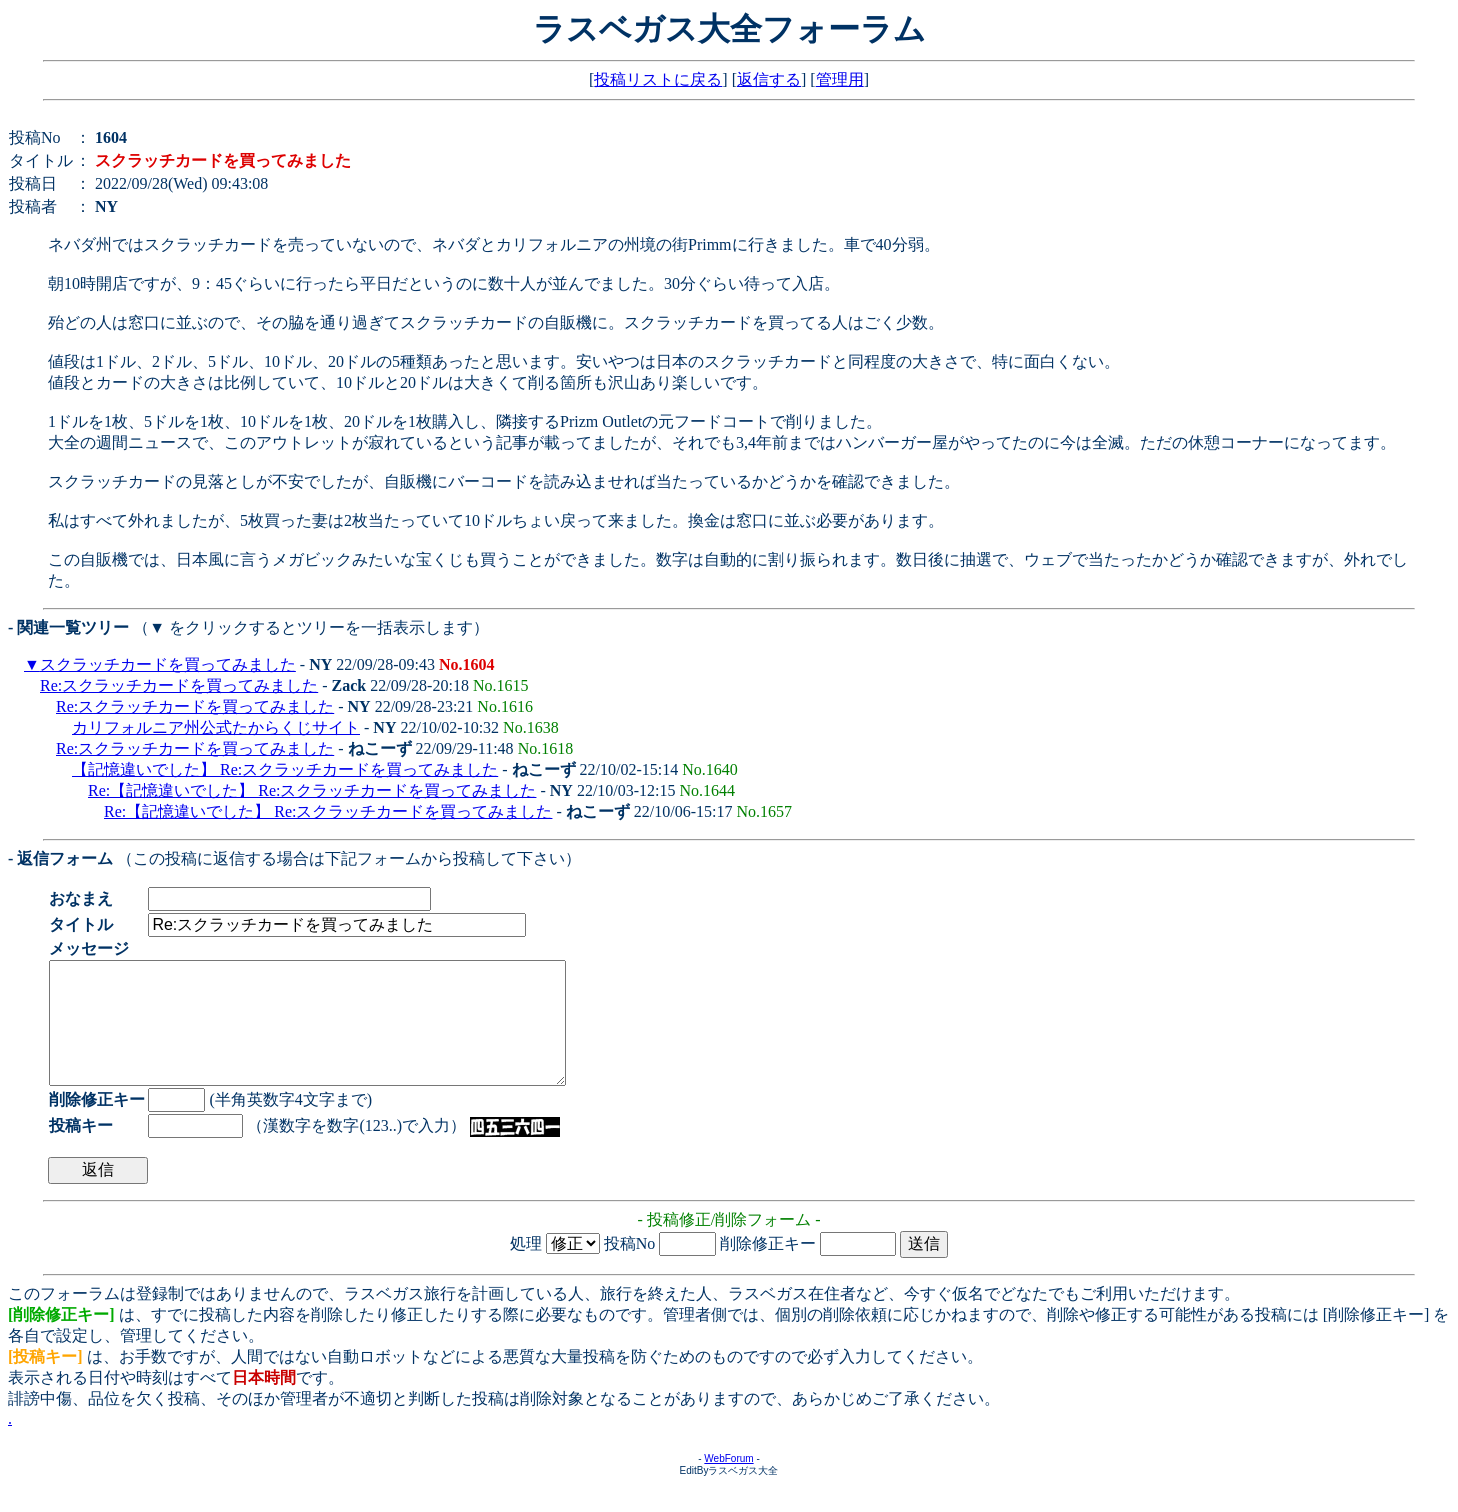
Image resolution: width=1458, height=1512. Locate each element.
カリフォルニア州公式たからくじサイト (216, 727)
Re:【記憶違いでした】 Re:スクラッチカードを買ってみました (312, 790)
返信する (769, 79)
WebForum (728, 1482)
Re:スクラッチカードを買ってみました (179, 685)
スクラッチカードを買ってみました (168, 664)
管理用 (840, 79)
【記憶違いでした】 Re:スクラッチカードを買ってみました (285, 769)
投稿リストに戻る (658, 79)
